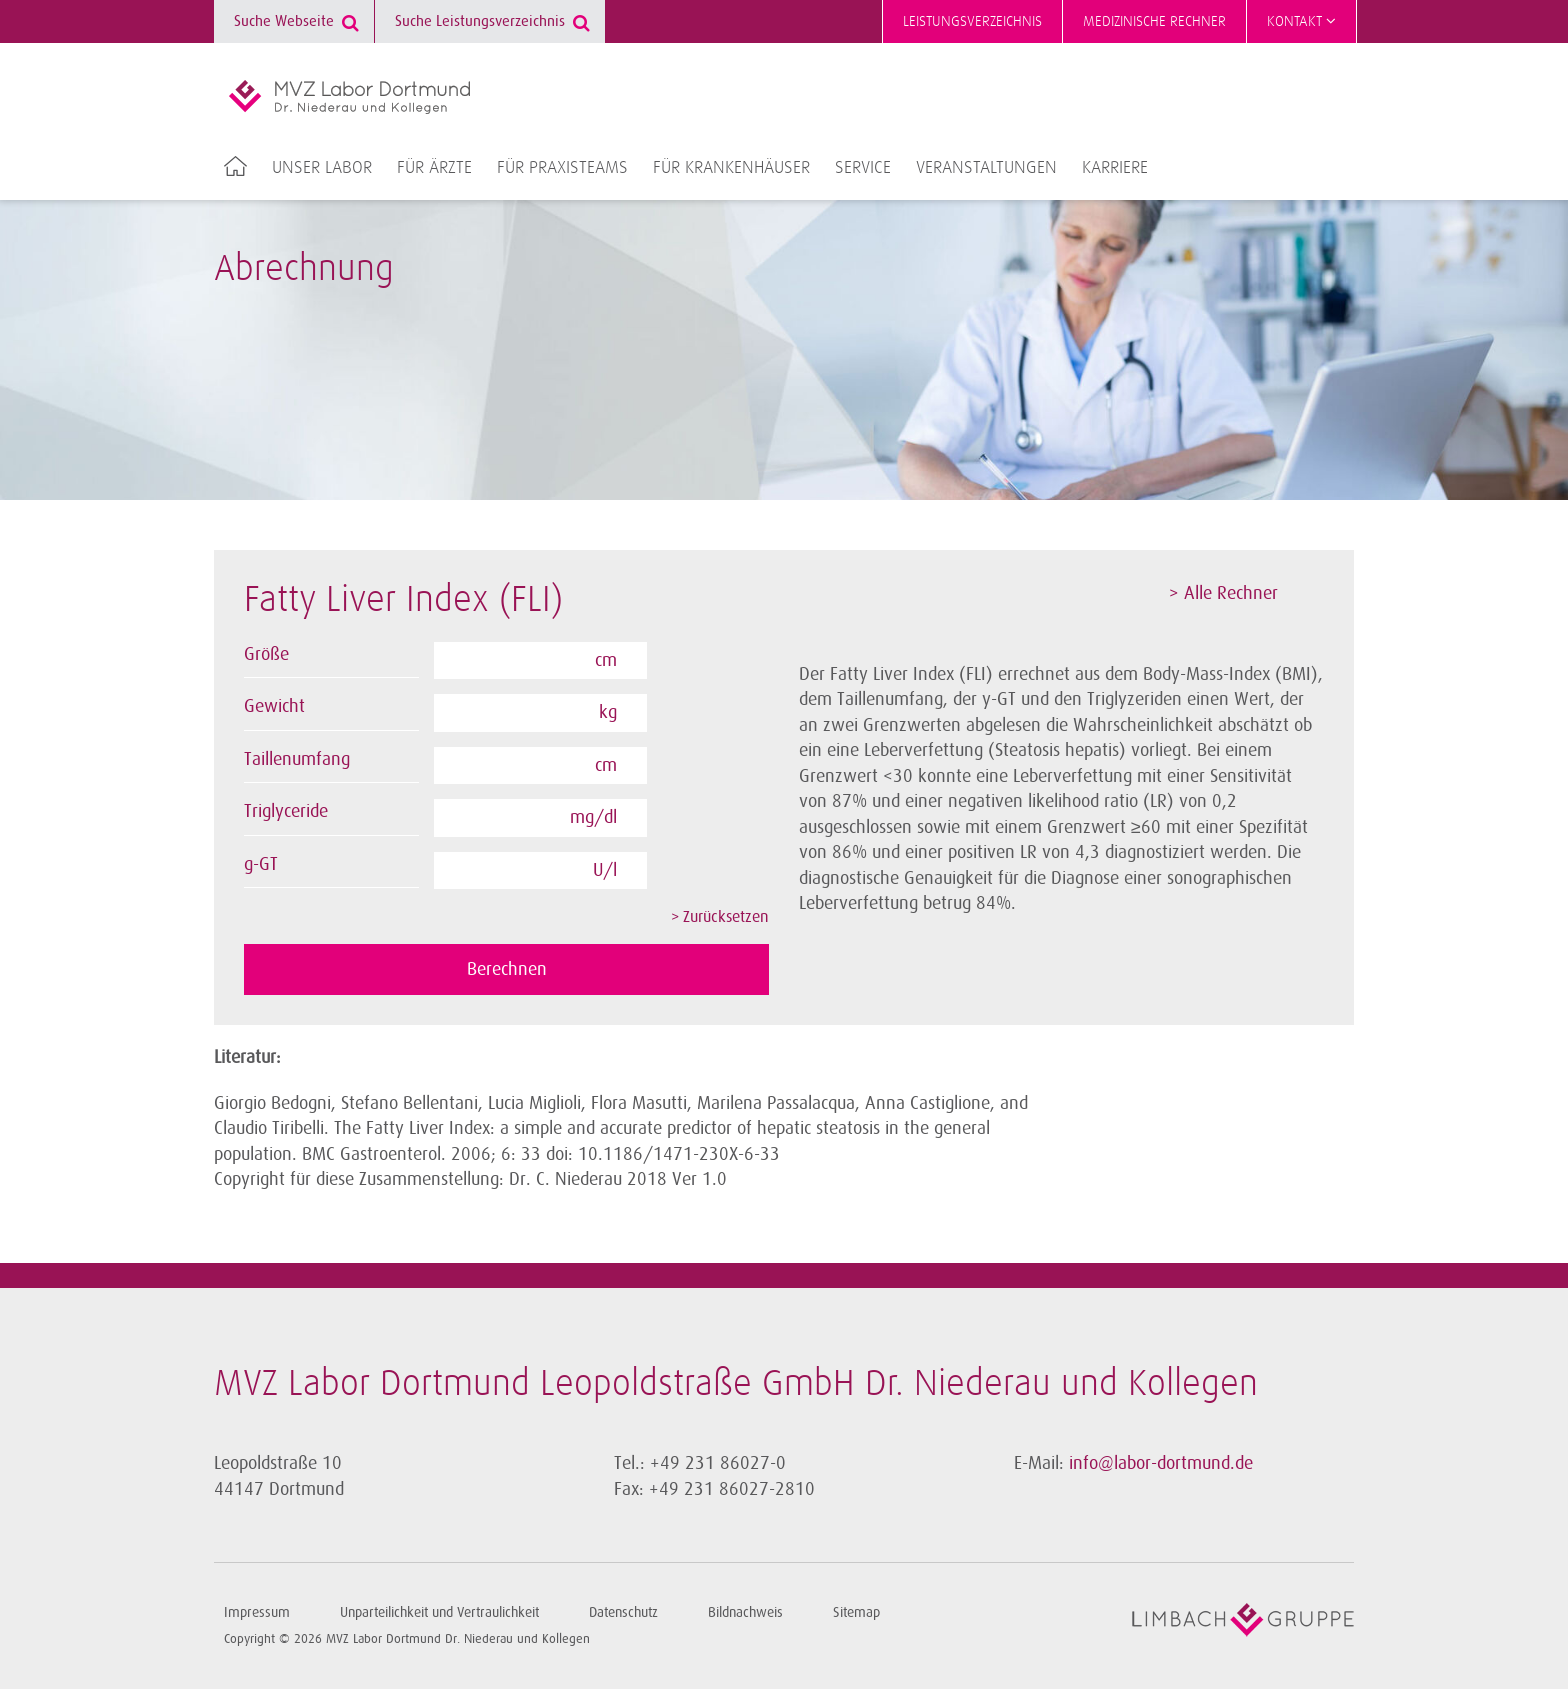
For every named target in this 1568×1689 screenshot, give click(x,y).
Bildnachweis (745, 1612)
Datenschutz (623, 1612)
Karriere (1115, 168)
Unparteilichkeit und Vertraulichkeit (439, 1612)
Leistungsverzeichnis (972, 21)
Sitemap (856, 1612)
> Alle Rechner (1223, 593)
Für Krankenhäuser (731, 168)
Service (863, 168)
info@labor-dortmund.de (1161, 1463)
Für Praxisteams (562, 168)
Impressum (257, 1612)
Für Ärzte (434, 168)
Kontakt (1301, 21)
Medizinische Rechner (1154, 21)
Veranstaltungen (986, 168)
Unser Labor (322, 168)
